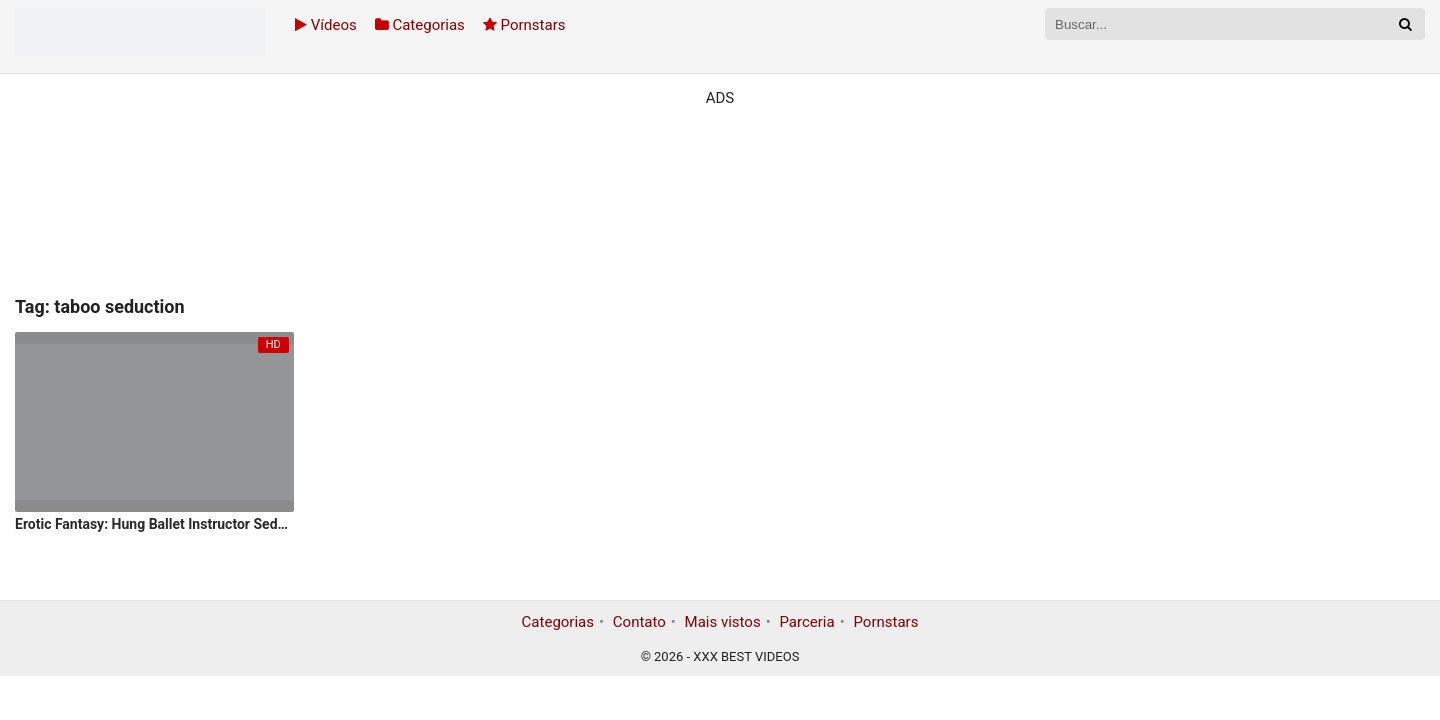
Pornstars (524, 25)
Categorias (420, 25)
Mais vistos (723, 622)
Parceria (806, 622)
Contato (639, 622)
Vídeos (326, 25)
